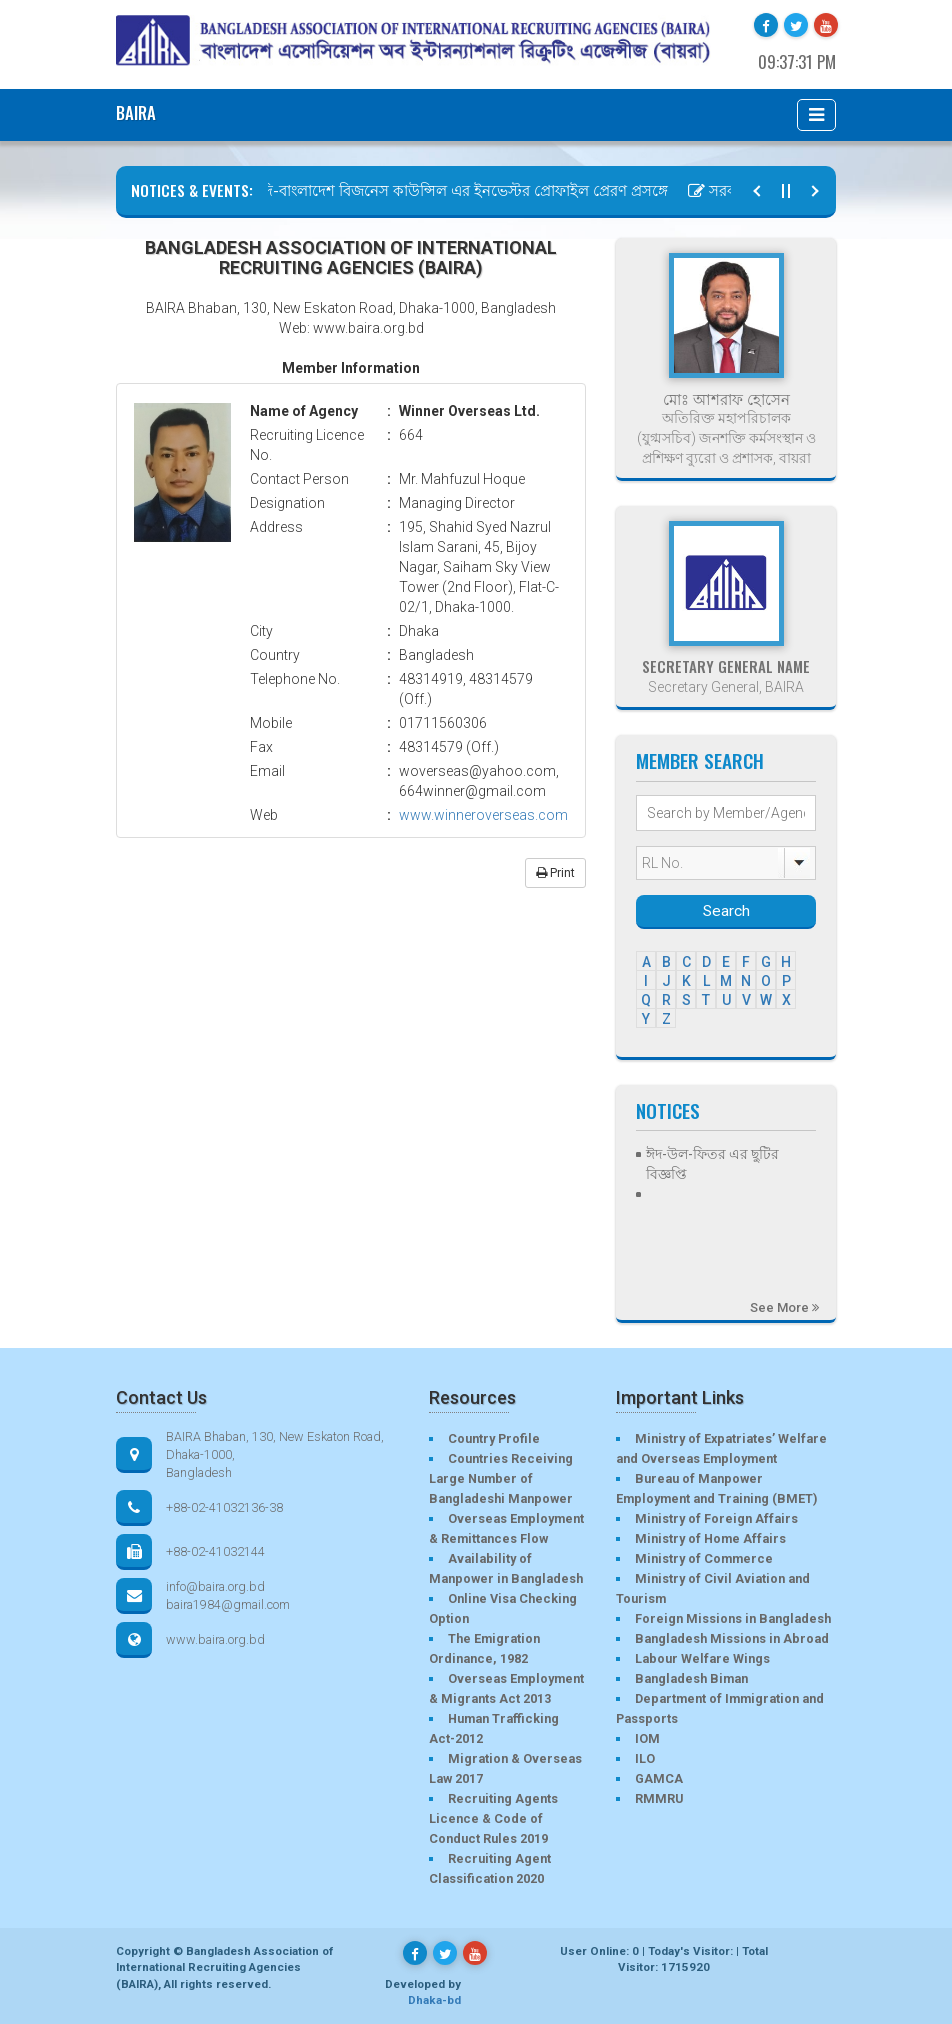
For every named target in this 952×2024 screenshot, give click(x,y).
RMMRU (659, 1798)
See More (784, 1307)
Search (726, 911)
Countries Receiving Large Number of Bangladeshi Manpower (501, 1478)
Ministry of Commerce (704, 1558)
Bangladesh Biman (691, 1678)
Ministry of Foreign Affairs (716, 1518)
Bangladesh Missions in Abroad (732, 1638)
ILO (645, 1758)
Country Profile (494, 1438)
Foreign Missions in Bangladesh (733, 1618)
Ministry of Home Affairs (710, 1538)
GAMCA (659, 1778)
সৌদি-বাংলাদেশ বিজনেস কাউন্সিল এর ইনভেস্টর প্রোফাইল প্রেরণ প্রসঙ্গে (453, 191)
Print (555, 873)
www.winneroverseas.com (483, 815)
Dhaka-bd (434, 2000)
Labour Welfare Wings (702, 1658)
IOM (647, 1738)
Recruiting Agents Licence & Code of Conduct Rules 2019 (493, 1818)
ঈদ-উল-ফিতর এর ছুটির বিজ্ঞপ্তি (712, 1164)
